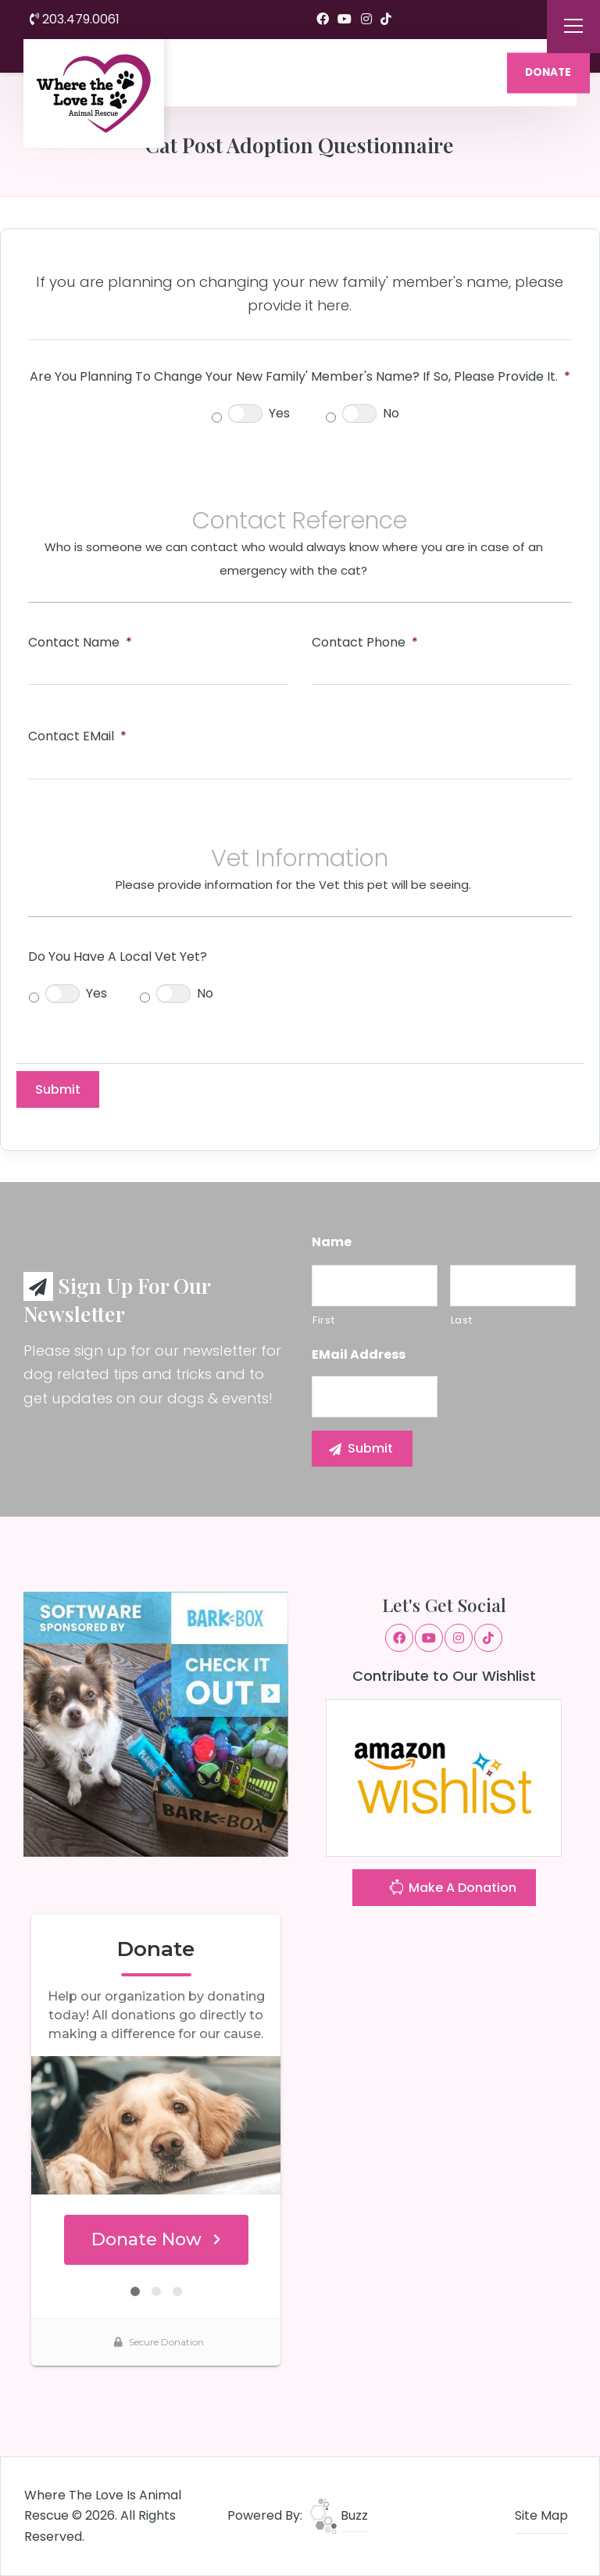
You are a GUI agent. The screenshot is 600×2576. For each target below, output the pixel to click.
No (391, 413)
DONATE (548, 72)
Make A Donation (452, 1889)
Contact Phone (365, 643)
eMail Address (358, 1355)
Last (462, 1320)
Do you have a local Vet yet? (117, 957)
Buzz (338, 2515)
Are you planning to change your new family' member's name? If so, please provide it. (300, 377)
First (323, 1320)
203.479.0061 (75, 19)
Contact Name (80, 643)
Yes (279, 413)
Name (332, 1242)
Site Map (541, 2515)
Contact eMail (77, 737)
